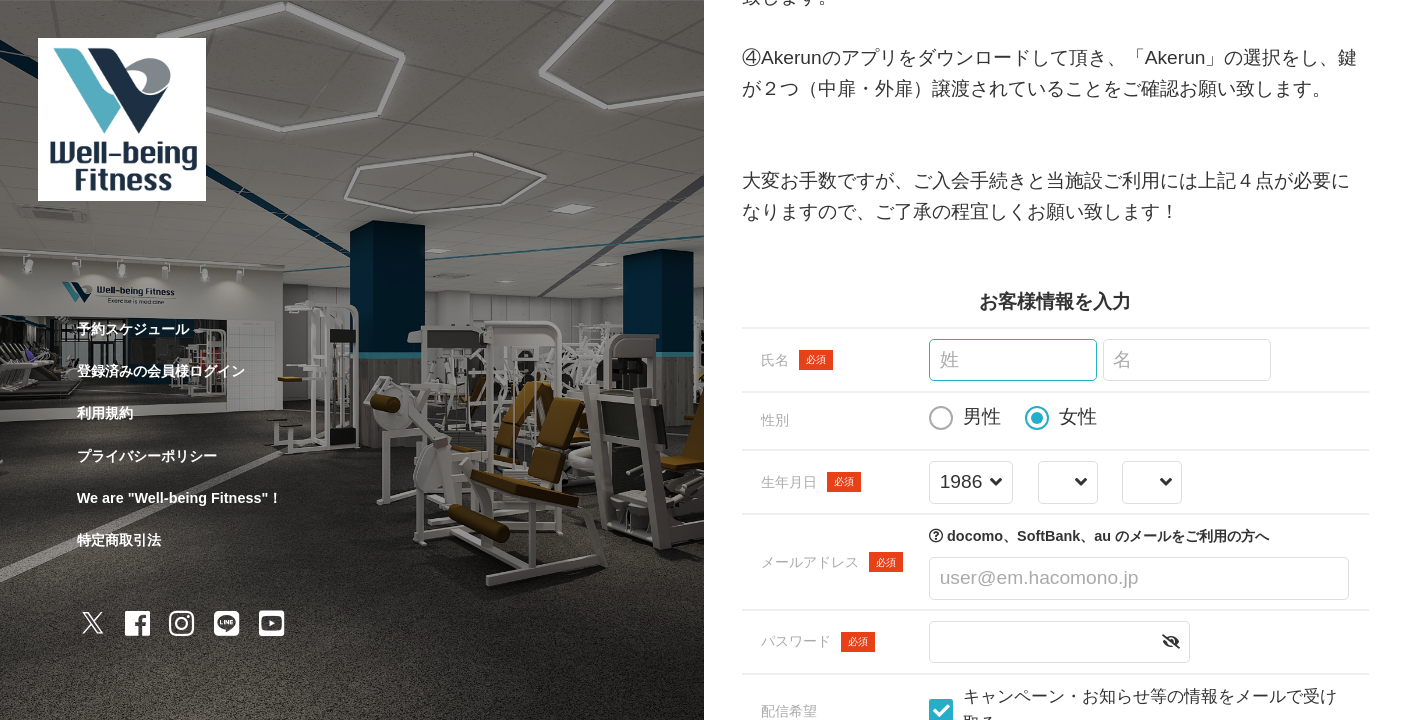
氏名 (797, 360)
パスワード (818, 642)
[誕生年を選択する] (971, 482)
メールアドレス (832, 562)
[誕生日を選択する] (1152, 482)
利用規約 (105, 413)
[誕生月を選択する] (1067, 482)
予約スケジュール (133, 329)
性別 (775, 420)
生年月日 (811, 482)
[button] (1171, 642)
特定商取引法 (119, 540)
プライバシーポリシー (147, 456)
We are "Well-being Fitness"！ (179, 498)
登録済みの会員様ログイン (161, 371)
